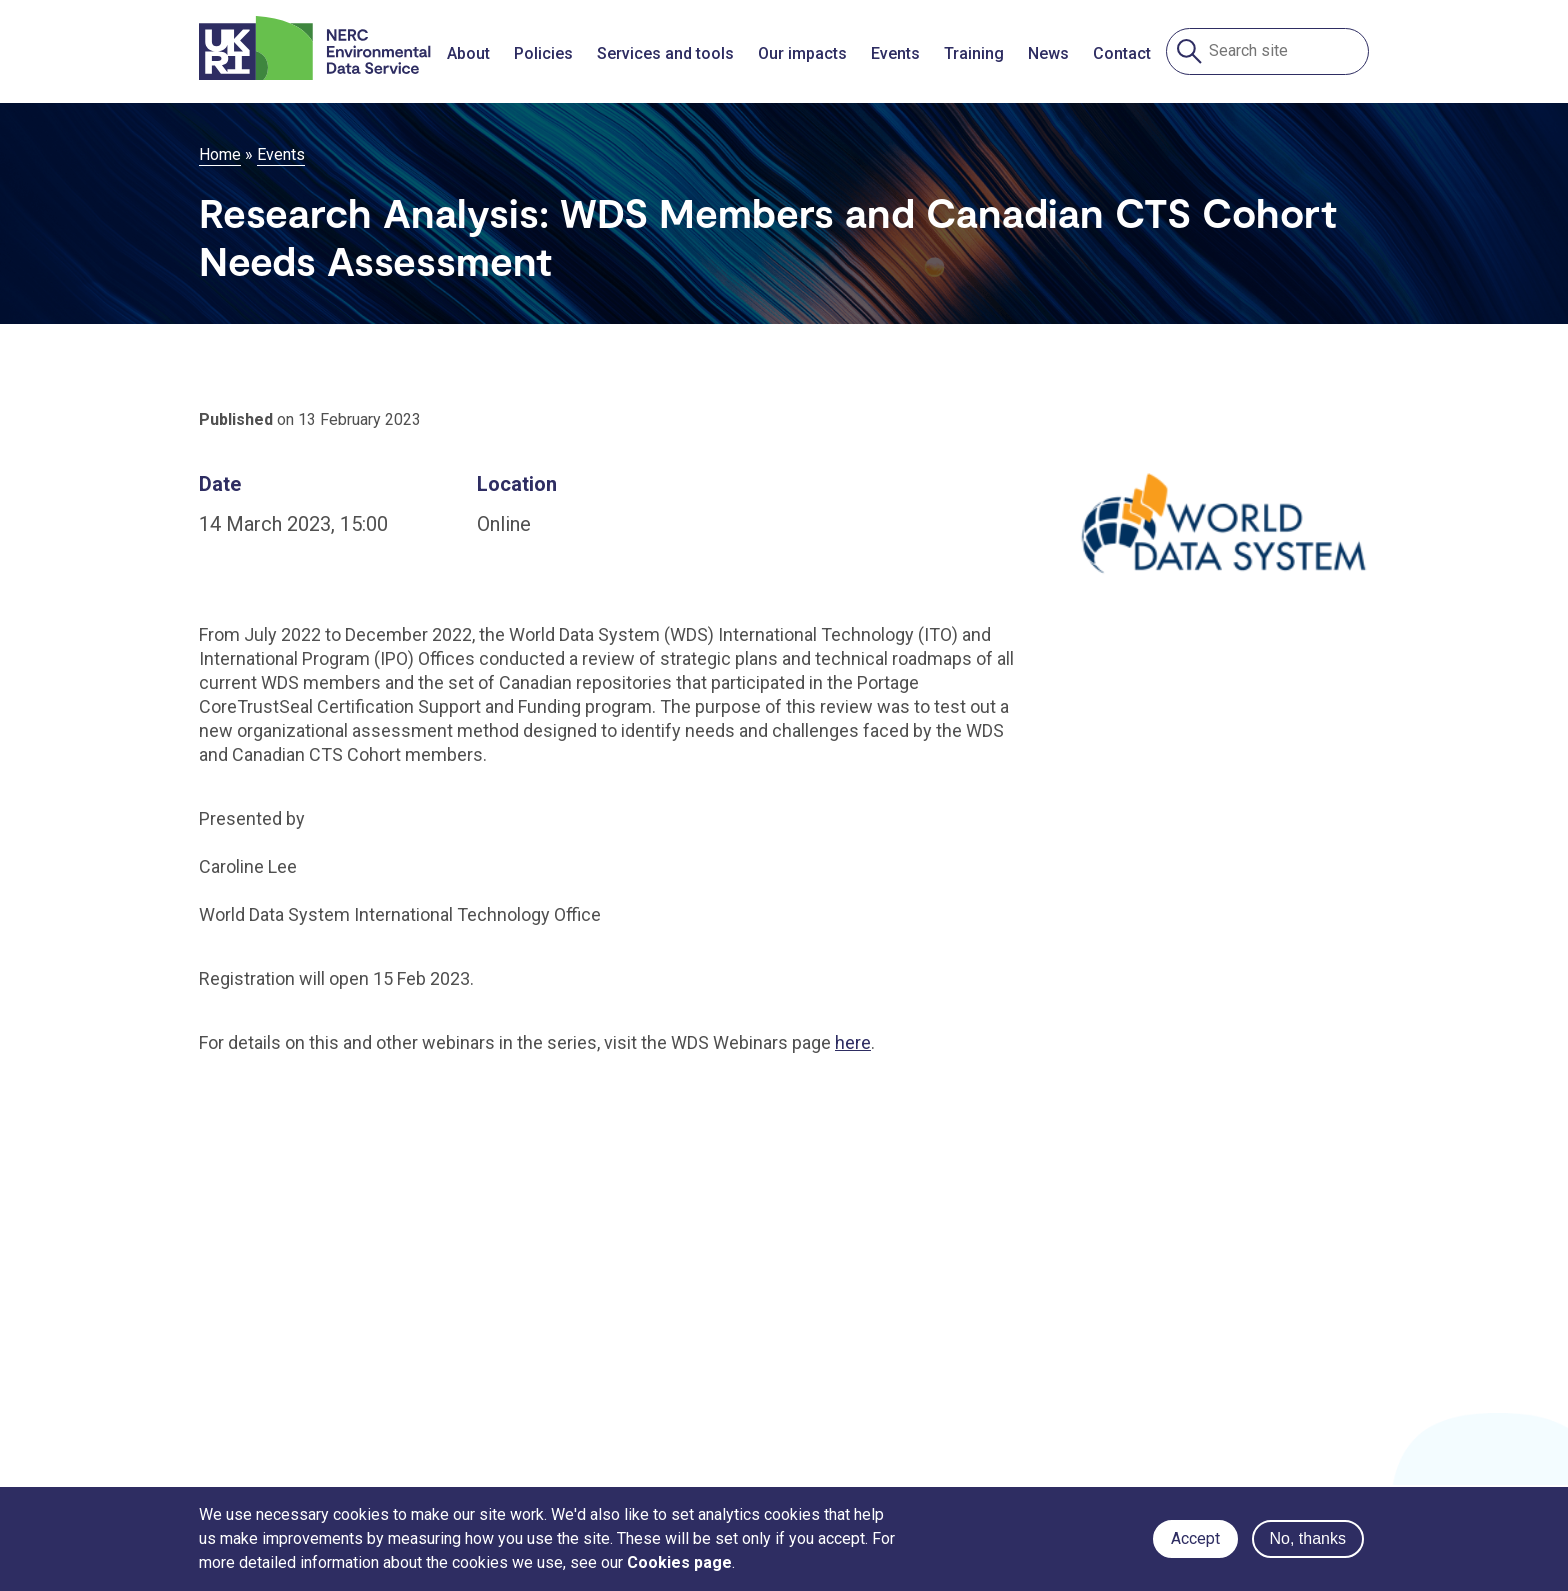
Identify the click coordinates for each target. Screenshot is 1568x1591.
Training (974, 53)
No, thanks (1308, 1538)
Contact (1122, 53)
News (1048, 53)
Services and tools (665, 53)
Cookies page (679, 1562)
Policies (543, 53)
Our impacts (802, 53)
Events (895, 53)
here (853, 1042)
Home (220, 154)
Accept (1195, 1538)
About (468, 53)
